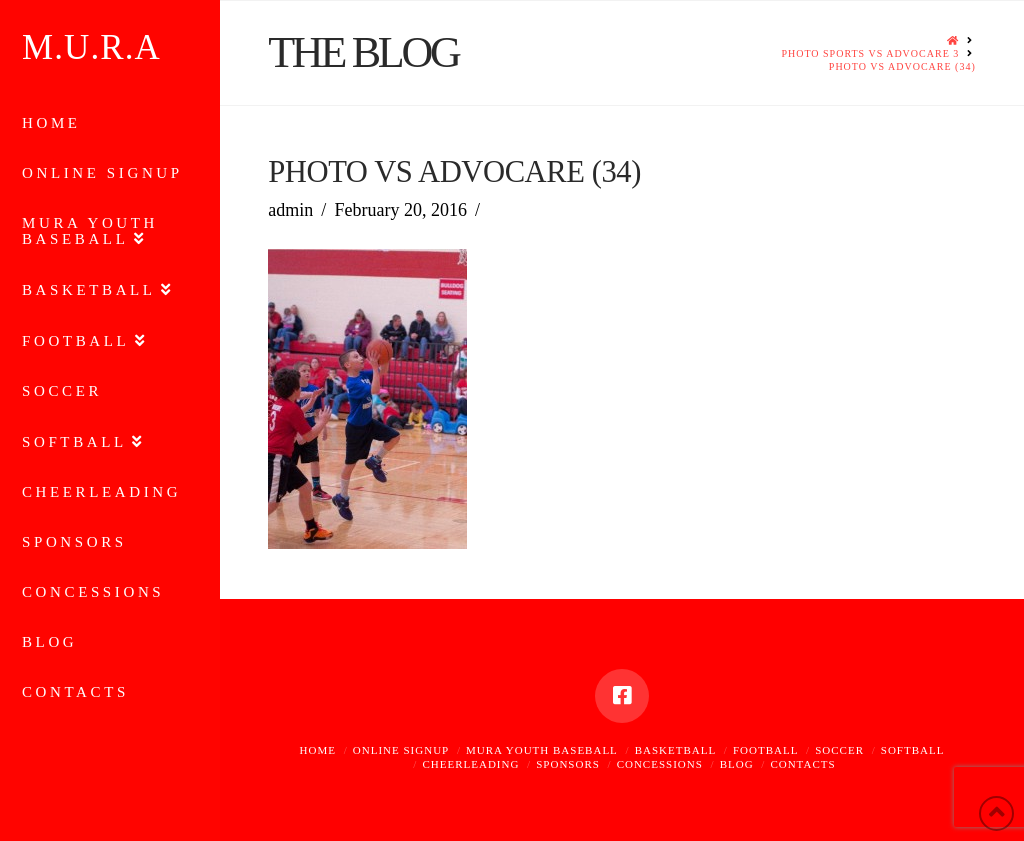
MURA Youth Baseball (542, 750)
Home (318, 750)
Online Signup (401, 750)
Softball (913, 750)
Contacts (802, 764)
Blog (737, 764)
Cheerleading (470, 764)
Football (765, 750)
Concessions (660, 764)
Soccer (839, 750)
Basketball (676, 750)
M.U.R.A (91, 47)
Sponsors (568, 764)
